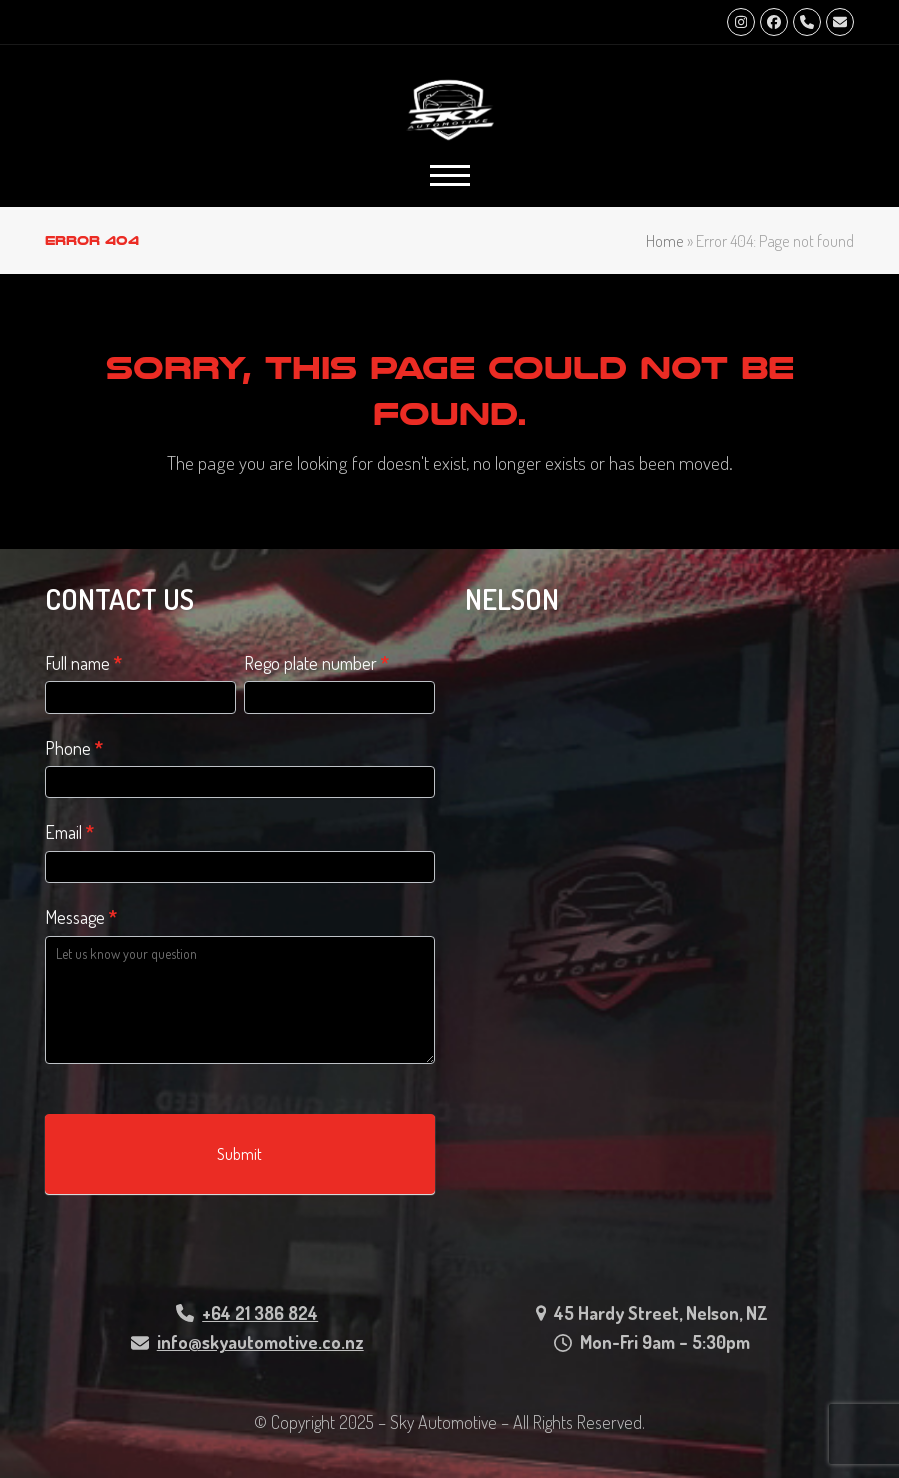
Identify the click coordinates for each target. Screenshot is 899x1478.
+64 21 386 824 (260, 1313)
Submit (239, 1154)
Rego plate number (316, 663)
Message (81, 917)
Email (69, 832)
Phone (74, 748)
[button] (450, 175)
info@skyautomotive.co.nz (260, 1342)
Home (665, 240)
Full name (83, 663)
